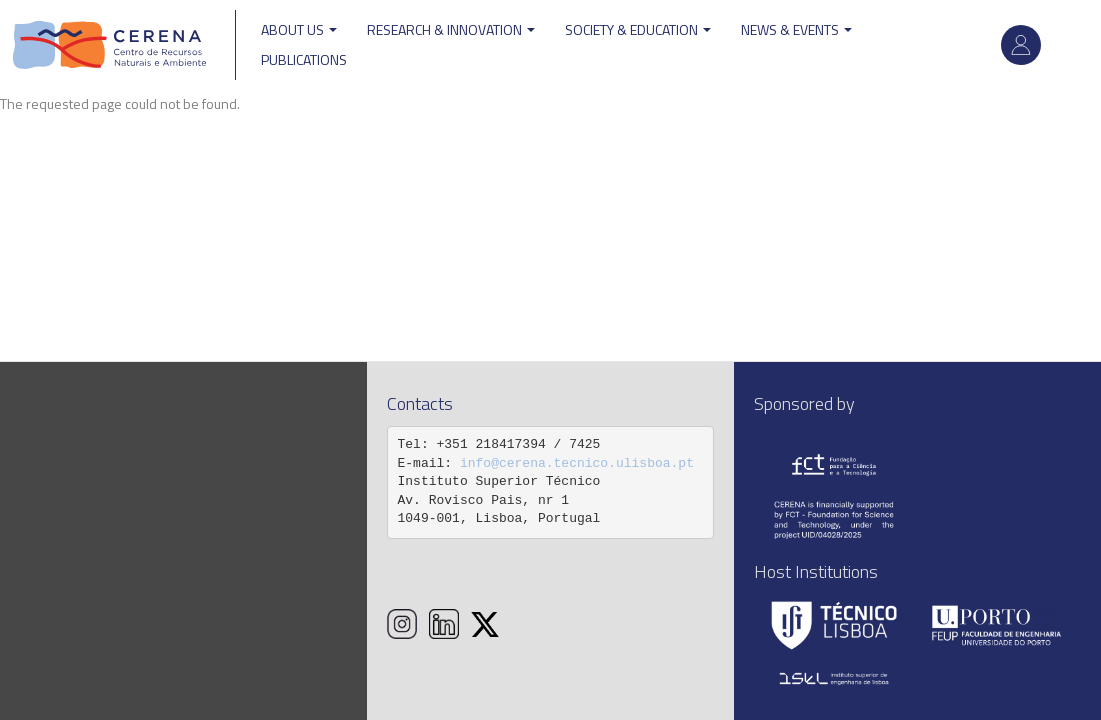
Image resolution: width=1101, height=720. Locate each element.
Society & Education (638, 29)
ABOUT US (299, 29)
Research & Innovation (451, 29)
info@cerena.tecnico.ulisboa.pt (577, 463)
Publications (304, 59)
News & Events (796, 29)
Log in (1021, 45)
